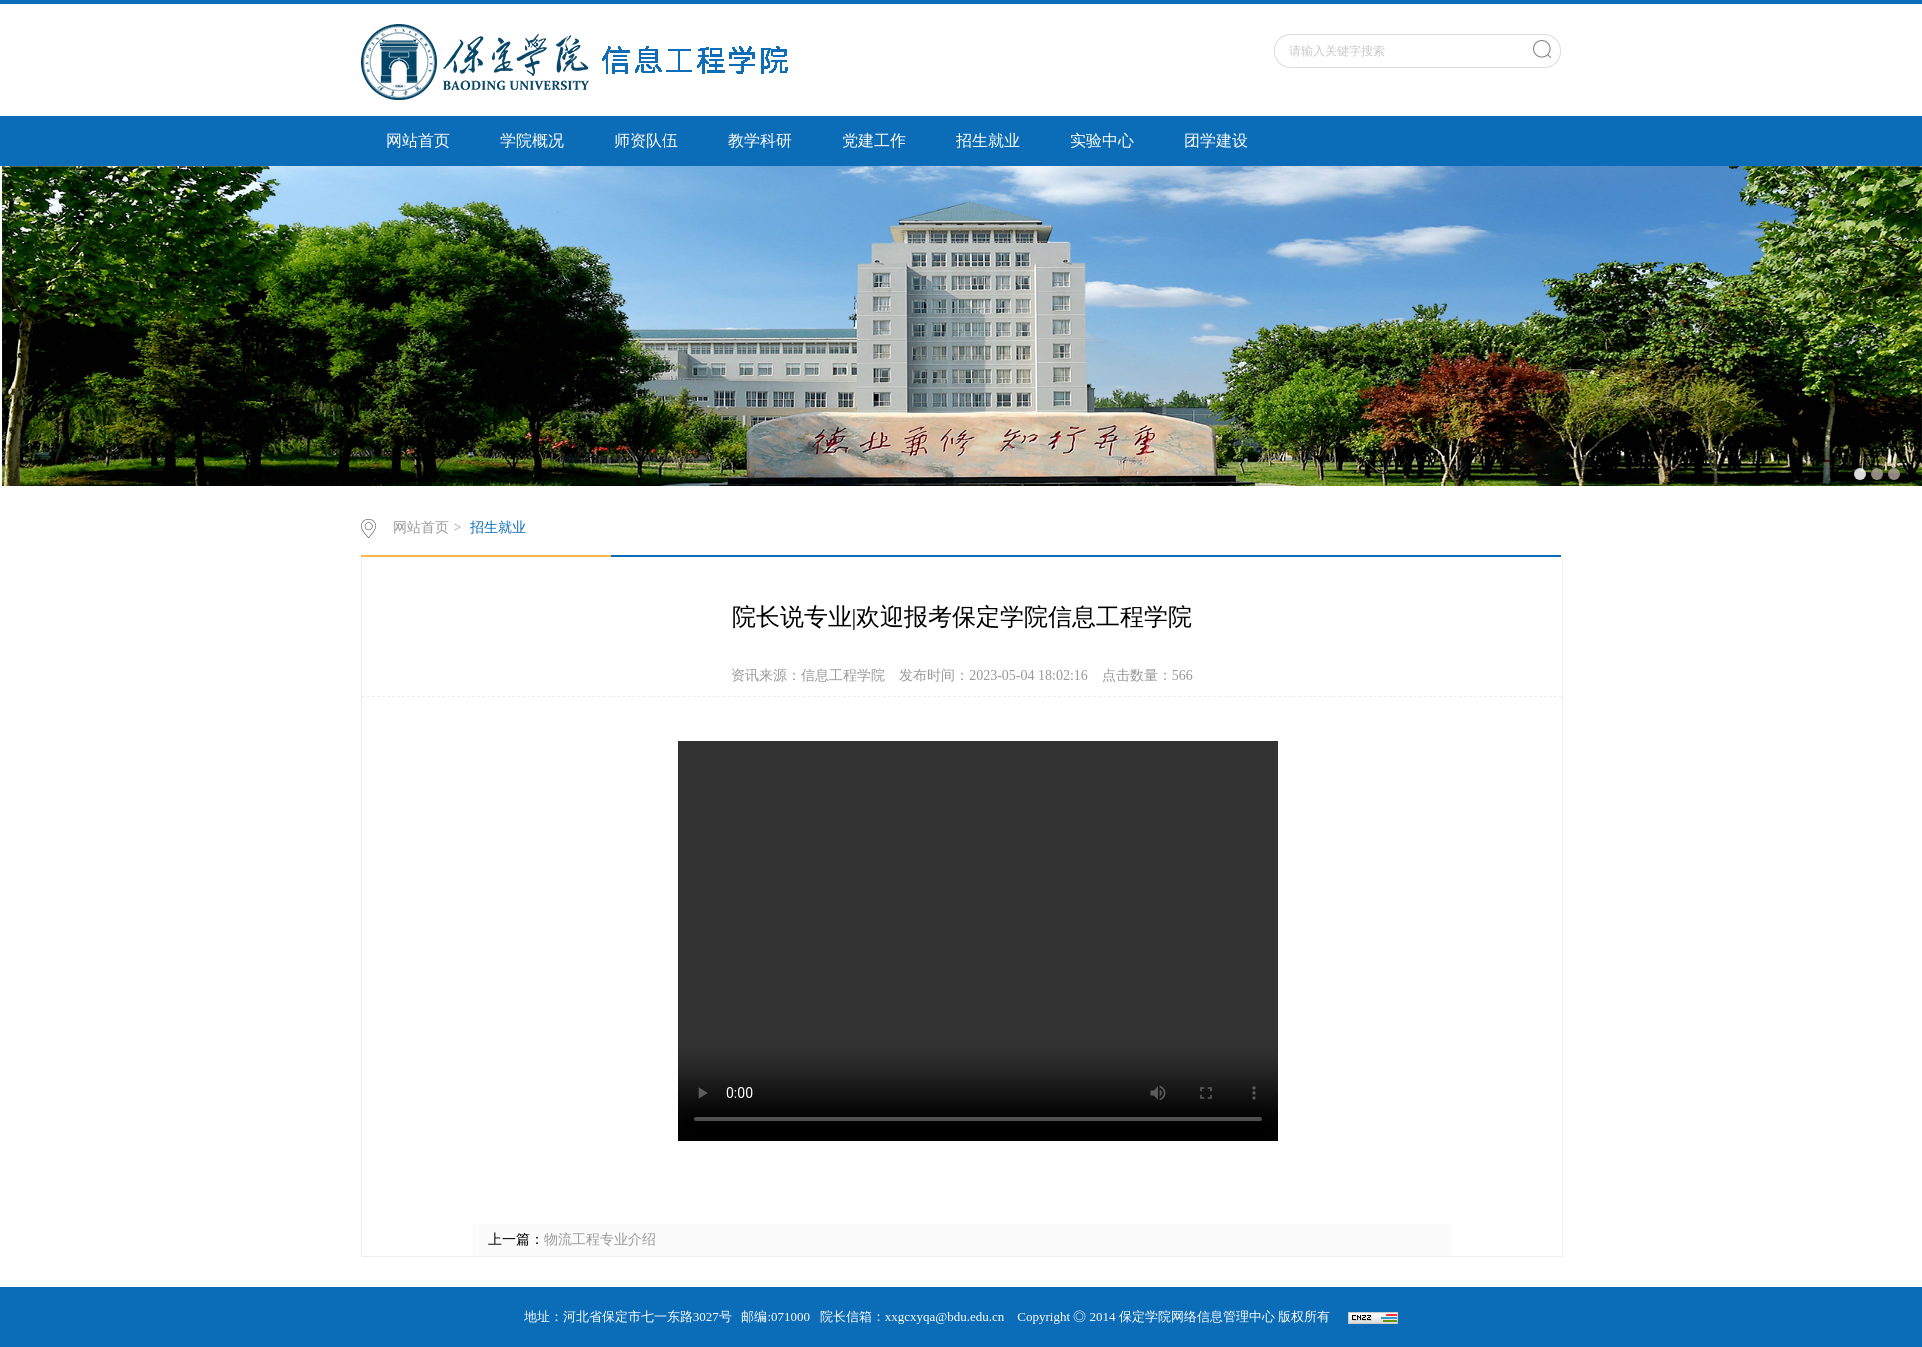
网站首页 (418, 140)
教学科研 (760, 140)
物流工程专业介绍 (600, 1239)
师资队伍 (646, 140)
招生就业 (988, 140)
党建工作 (874, 140)
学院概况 (532, 140)
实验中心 (1102, 140)
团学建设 (1216, 140)
